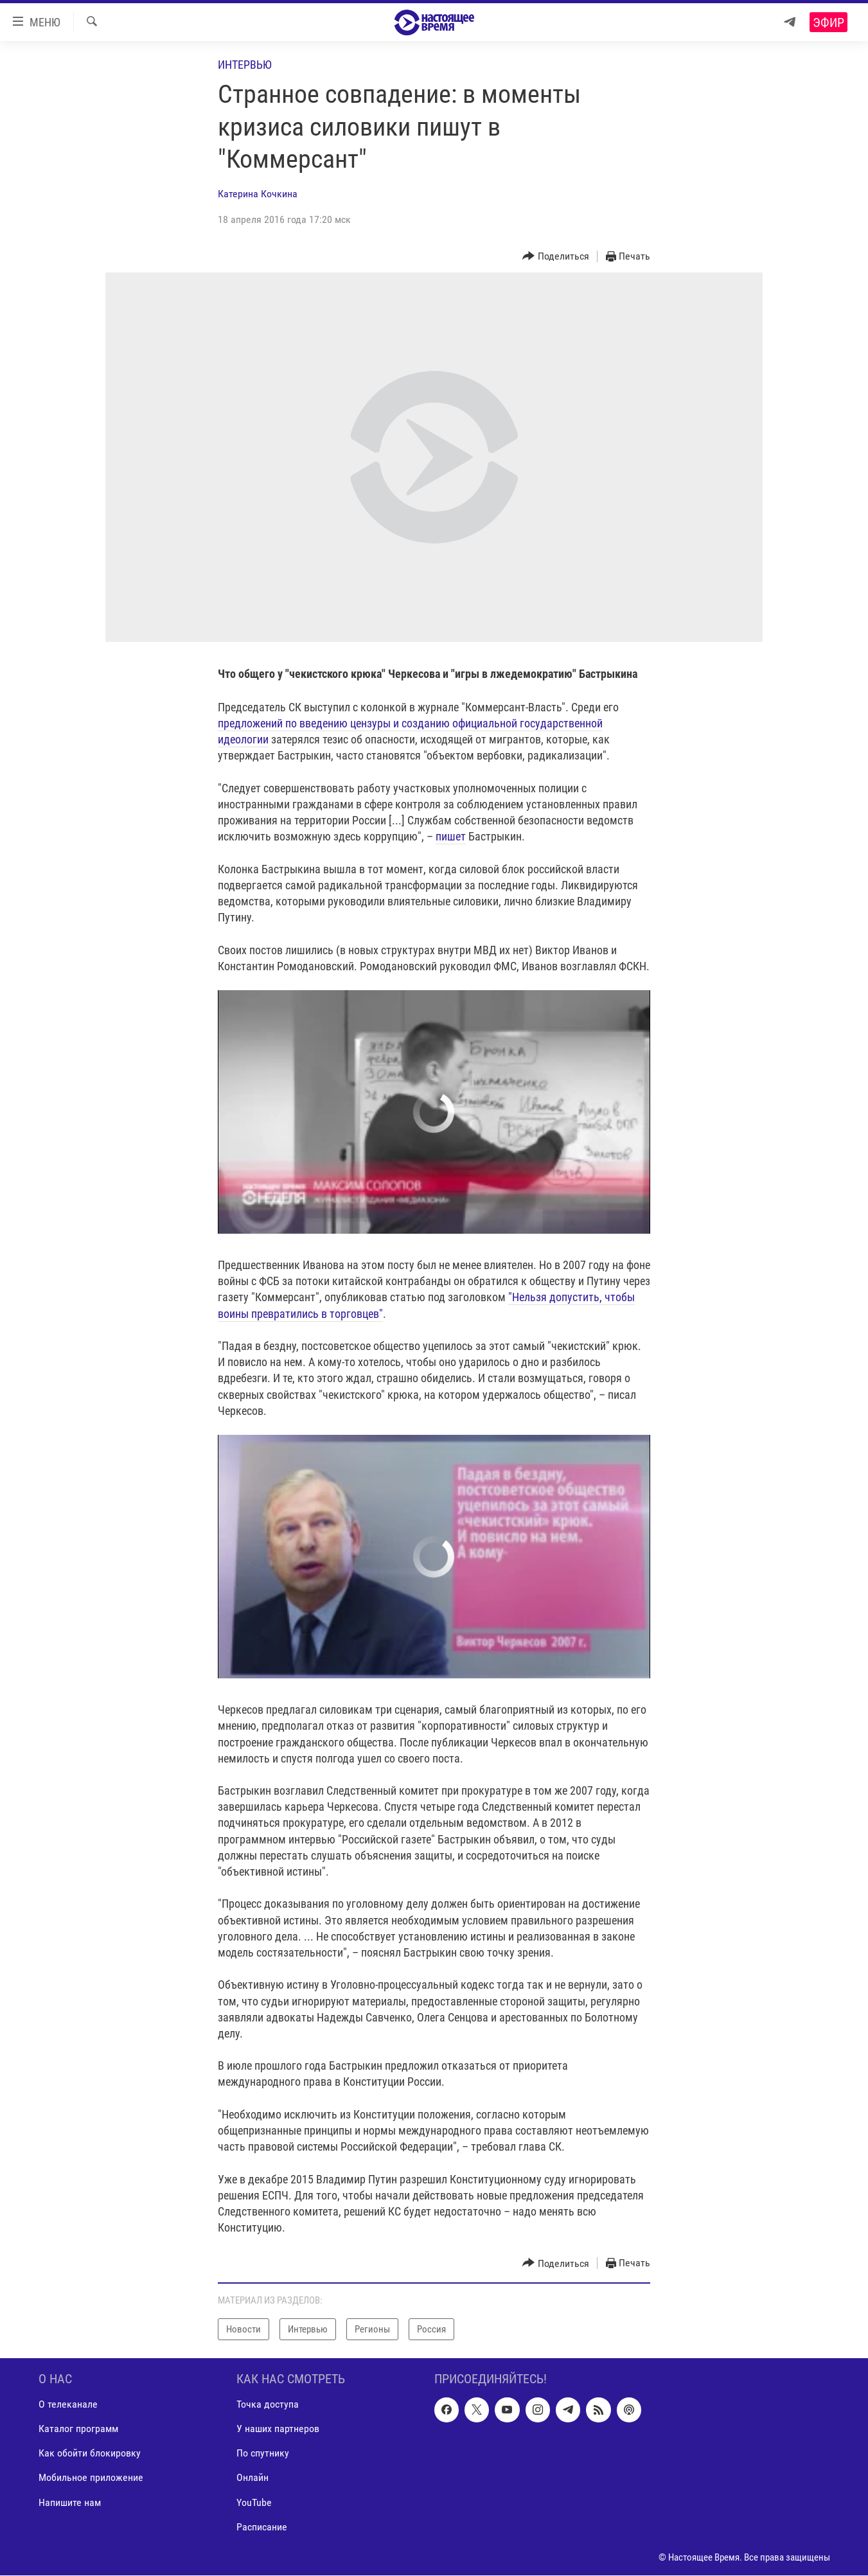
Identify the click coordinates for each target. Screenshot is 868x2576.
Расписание (261, 2527)
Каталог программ (78, 2429)
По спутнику (262, 2453)
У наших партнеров (277, 2429)
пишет (451, 836)
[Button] (555, 256)
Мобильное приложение (91, 2478)
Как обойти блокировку (90, 2453)
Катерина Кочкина (257, 194)
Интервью (245, 64)
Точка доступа (267, 2405)
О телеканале (68, 2405)
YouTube (254, 2502)
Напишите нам (70, 2502)
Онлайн (252, 2478)
